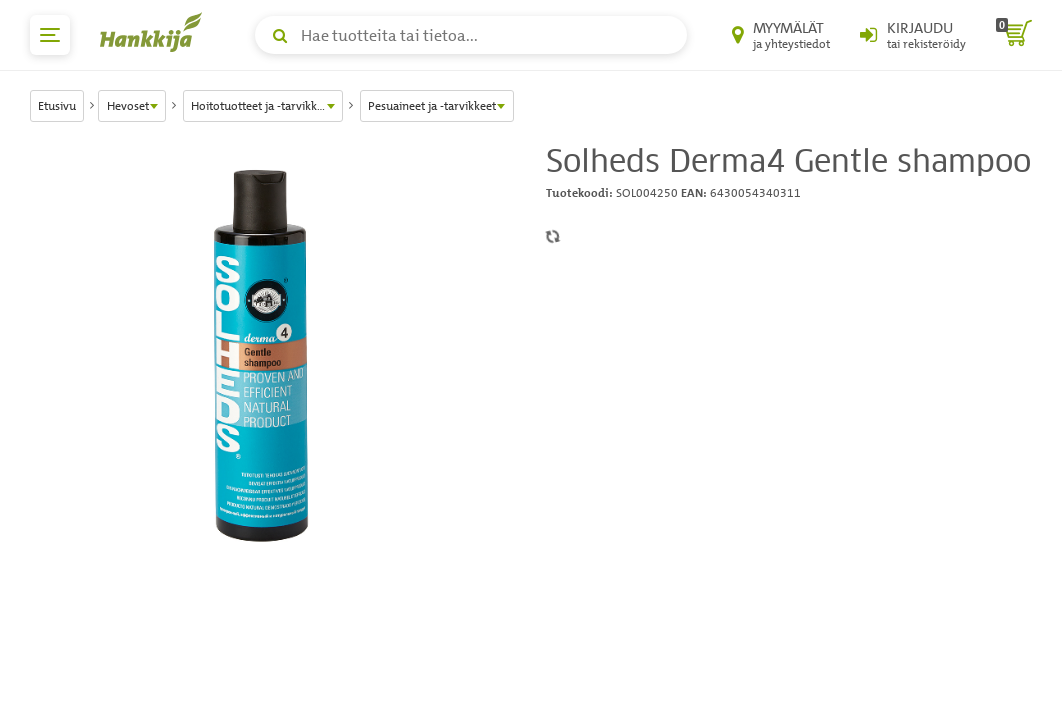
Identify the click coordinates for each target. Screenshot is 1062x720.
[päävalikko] (50, 35)
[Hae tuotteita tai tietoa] (471, 35)
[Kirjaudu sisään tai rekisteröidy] (913, 35)
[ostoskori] (1014, 35)
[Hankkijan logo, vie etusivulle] (155, 32)
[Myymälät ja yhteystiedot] (781, 35)
